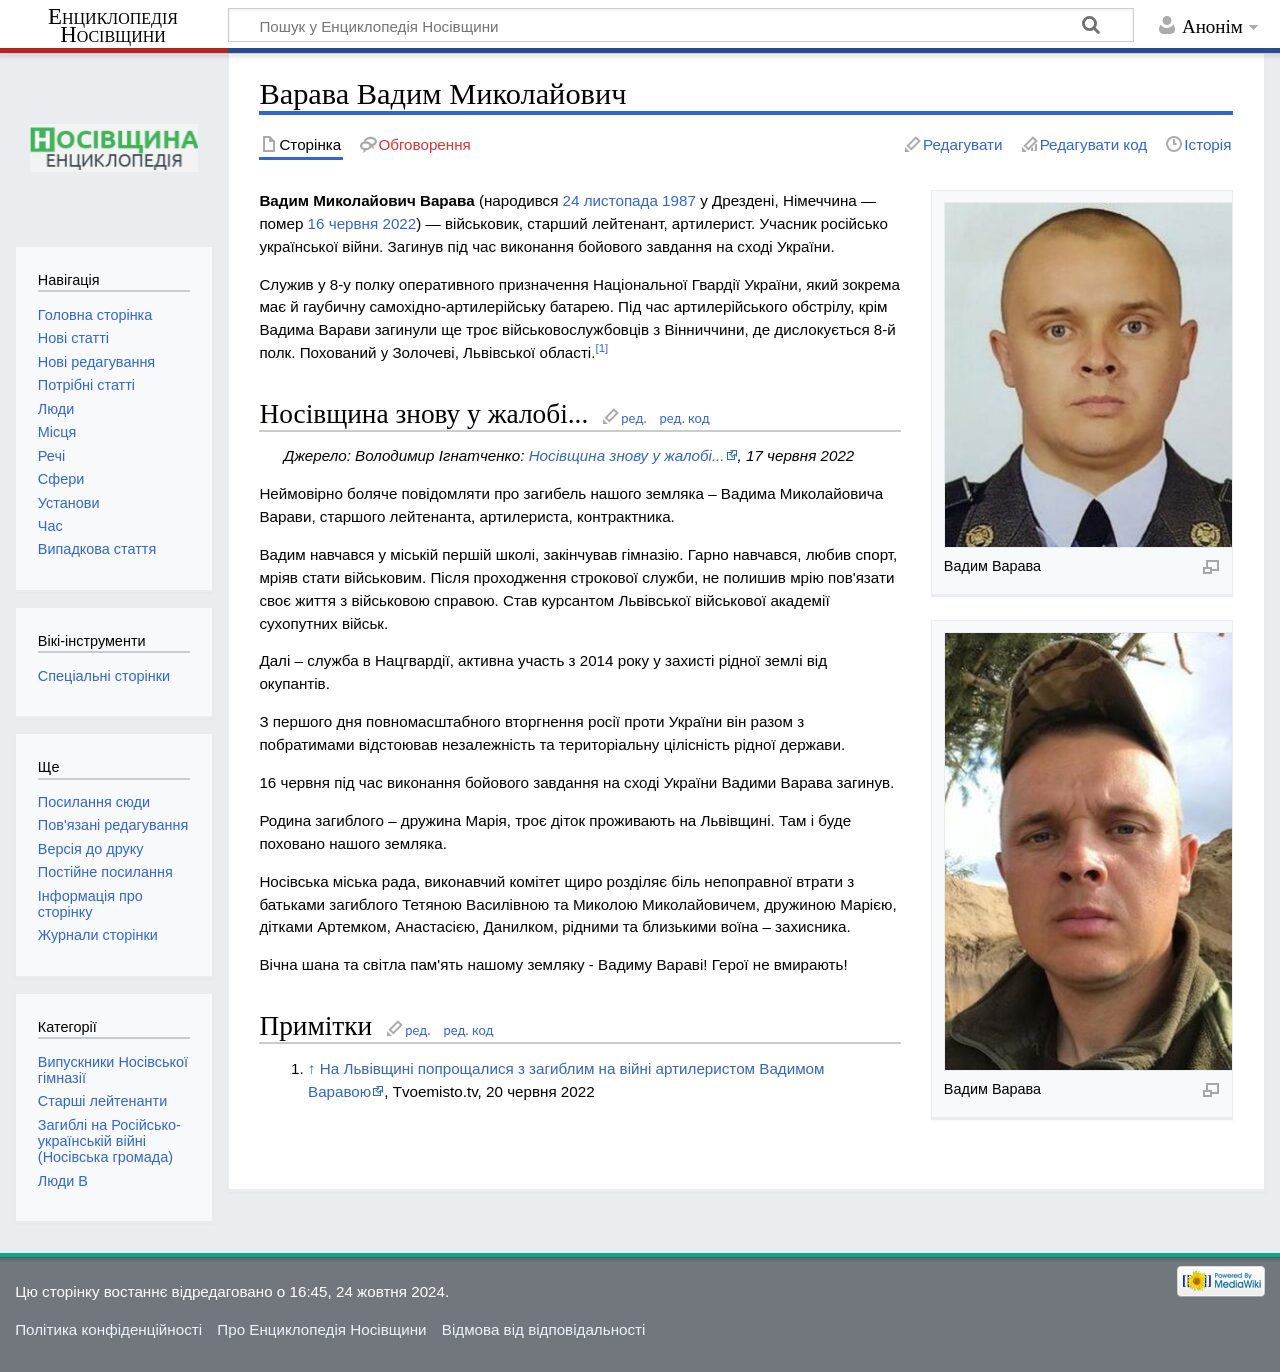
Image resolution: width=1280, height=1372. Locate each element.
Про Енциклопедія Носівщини (321, 1329)
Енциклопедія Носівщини (113, 26)
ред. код (685, 418)
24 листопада (610, 200)
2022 (399, 223)
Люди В (63, 1181)
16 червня (343, 223)
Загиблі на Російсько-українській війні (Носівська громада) (109, 1141)
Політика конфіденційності (108, 1329)
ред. (633, 418)
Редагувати (962, 144)
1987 (679, 200)
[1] (601, 348)
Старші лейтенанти (102, 1101)
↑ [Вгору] (312, 1068)
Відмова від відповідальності (544, 1329)
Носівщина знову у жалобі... (627, 455)
